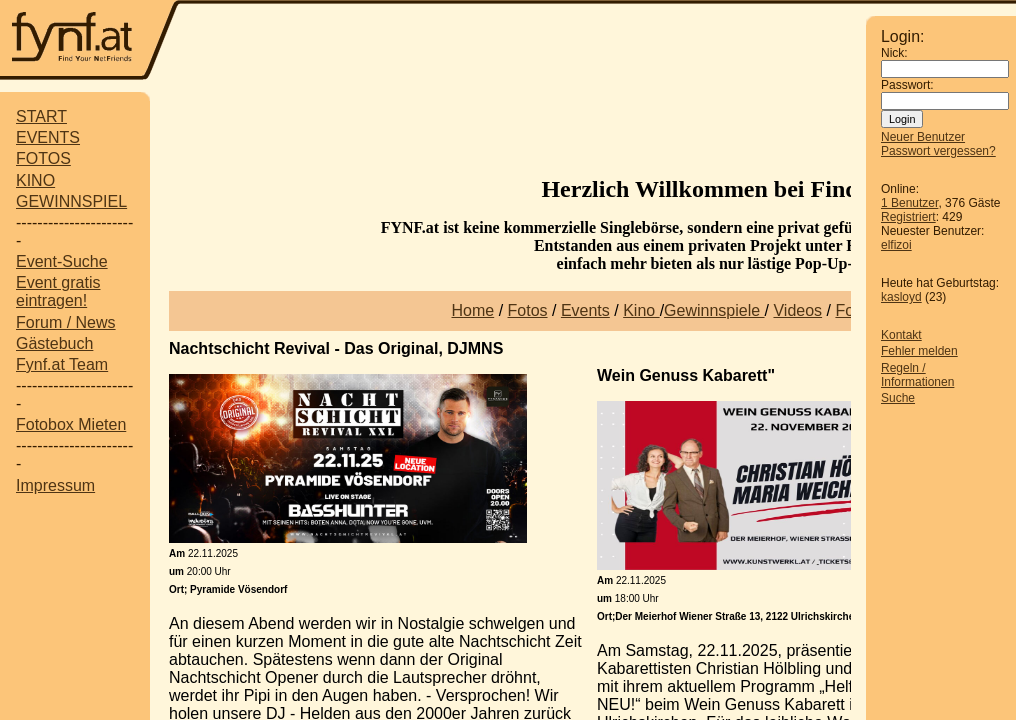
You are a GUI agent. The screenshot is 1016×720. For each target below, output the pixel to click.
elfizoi (896, 245)
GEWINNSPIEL (71, 201)
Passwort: (907, 85)
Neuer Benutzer (923, 137)
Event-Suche (62, 261)
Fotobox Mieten (71, 424)
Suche (898, 398)
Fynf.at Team (62, 364)
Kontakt (901, 335)
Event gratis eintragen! (58, 291)
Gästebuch (54, 343)
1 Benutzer (909, 203)
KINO (35, 180)
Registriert (908, 217)
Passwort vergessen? (938, 151)
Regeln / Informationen (917, 375)
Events (585, 310)
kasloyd (901, 297)
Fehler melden (919, 351)
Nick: (894, 53)
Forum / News (66, 322)
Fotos (528, 310)
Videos (797, 310)
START (41, 116)
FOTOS (43, 158)
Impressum (55, 485)
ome (478, 310)
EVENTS (48, 137)
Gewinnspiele (714, 310)
